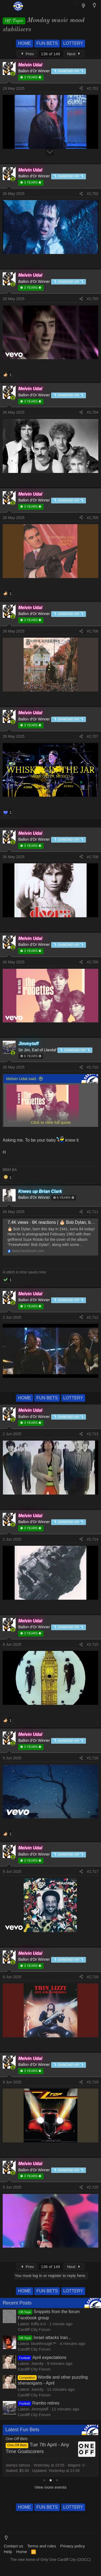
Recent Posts (17, 2303)
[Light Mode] (94, 5)
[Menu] (6, 6)
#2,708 (92, 857)
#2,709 (92, 962)
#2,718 (92, 1977)
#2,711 (92, 1212)
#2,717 (92, 1871)
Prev (26, 53)
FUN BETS (47, 43)
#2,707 (92, 736)
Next (74, 53)
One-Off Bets (17, 2439)
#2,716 (92, 1758)
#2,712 (92, 1317)
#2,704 (92, 412)
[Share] (81, 88)
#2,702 (92, 193)
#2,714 (92, 1539)
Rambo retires (39, 2403)
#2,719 (92, 2082)
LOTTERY (73, 43)
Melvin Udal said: (21, 1078)
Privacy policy (72, 2546)
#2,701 (92, 88)
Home (21, 2551)
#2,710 (92, 1067)
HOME (24, 43)
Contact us (13, 2546)
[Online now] (13, 74)
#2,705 (92, 518)
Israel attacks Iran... (44, 2337)
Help (8, 2551)
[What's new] (83, 6)
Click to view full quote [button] (51, 1122)
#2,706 (92, 631)
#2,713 (92, 1434)
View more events (50, 2487)
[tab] (44, 2480)
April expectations (42, 2357)
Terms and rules (41, 2546)
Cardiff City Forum (34, 2329)
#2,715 (92, 1644)
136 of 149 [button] (50, 53)
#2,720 (92, 2187)
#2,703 (92, 299)
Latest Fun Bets (22, 2429)
